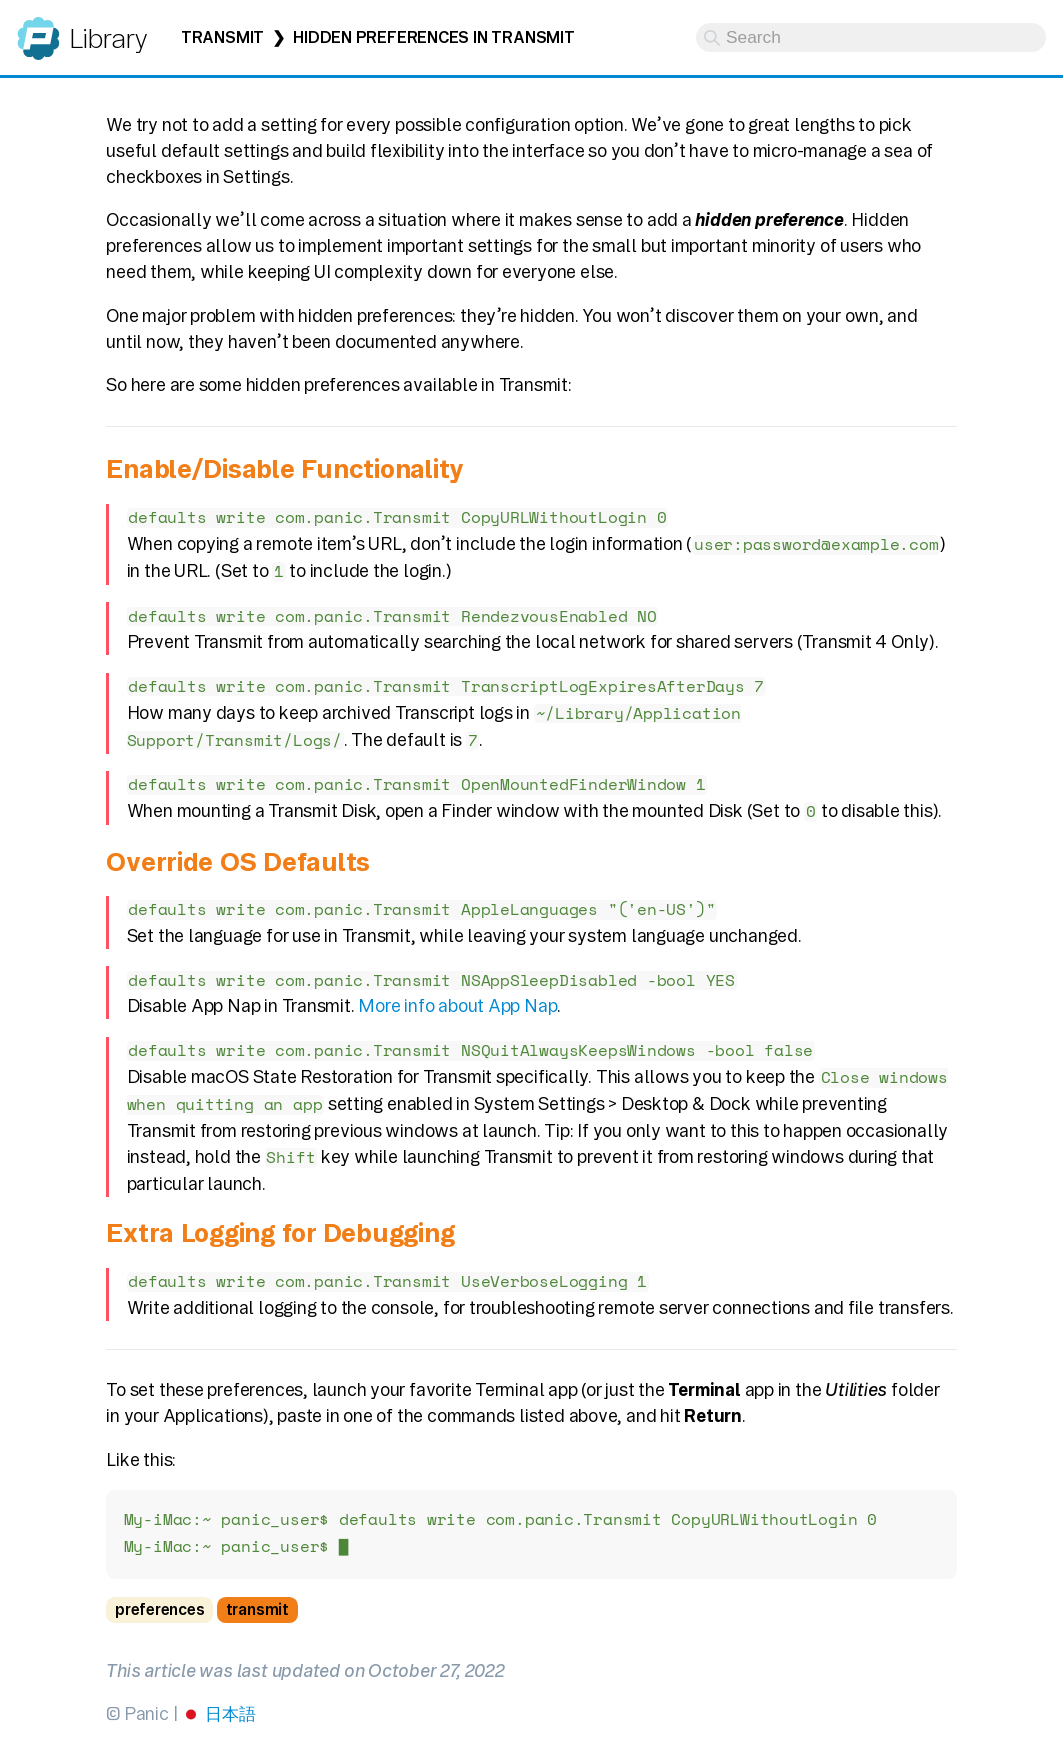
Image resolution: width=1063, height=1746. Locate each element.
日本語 (230, 1715)
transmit (257, 1611)
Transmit (222, 37)
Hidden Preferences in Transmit (434, 37)
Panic (38, 29)
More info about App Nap (457, 1005)
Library (107, 38)
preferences (160, 1611)
